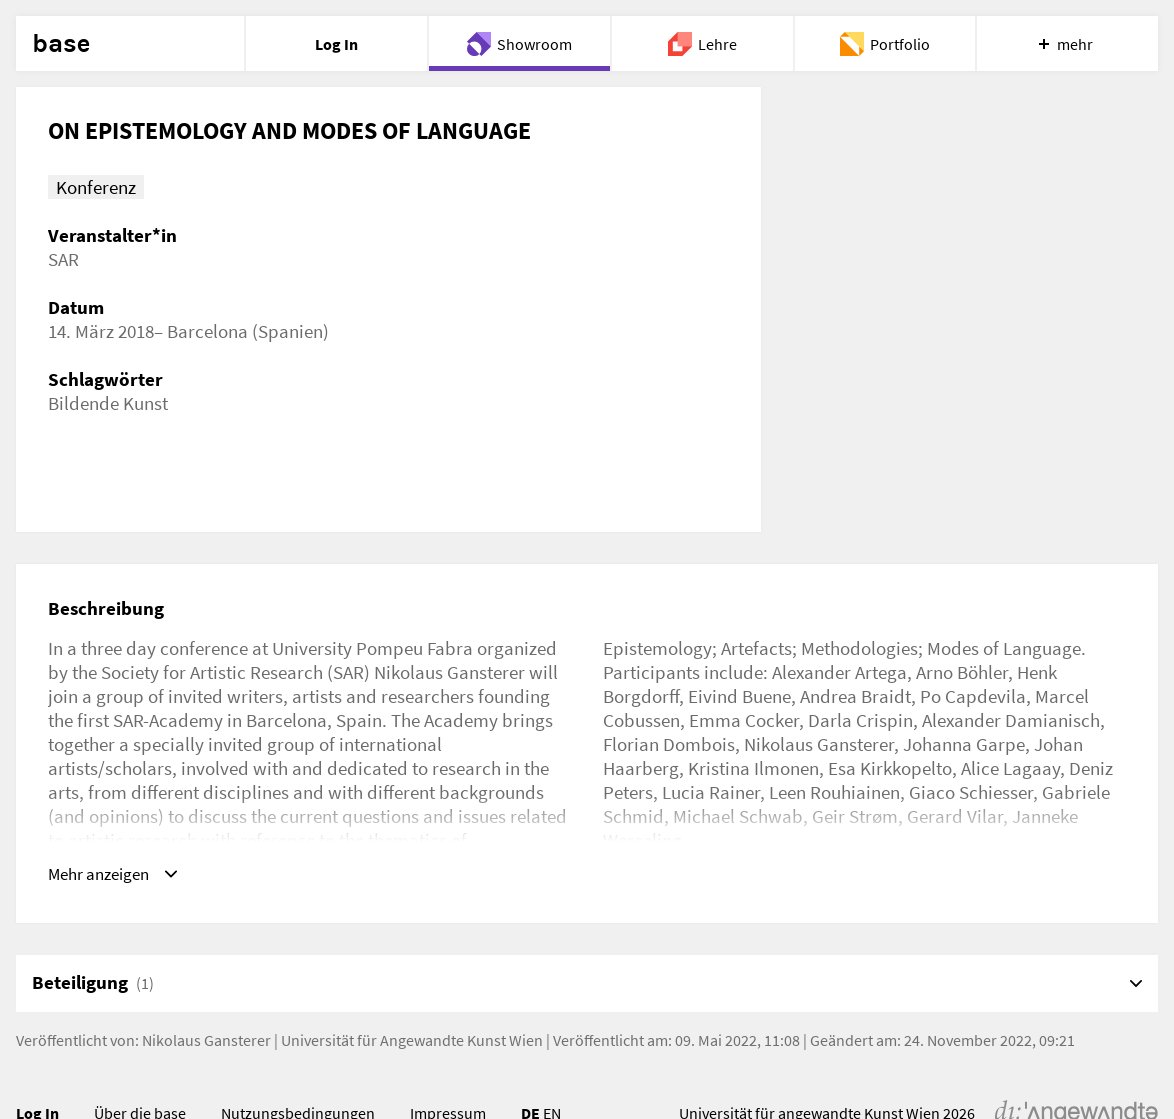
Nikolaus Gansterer (206, 1001)
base (61, 44)
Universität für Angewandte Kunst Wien (412, 1001)
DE (530, 1074)
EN (552, 1074)
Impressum (448, 1074)
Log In (37, 1074)
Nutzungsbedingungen (298, 1074)
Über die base (140, 1074)
